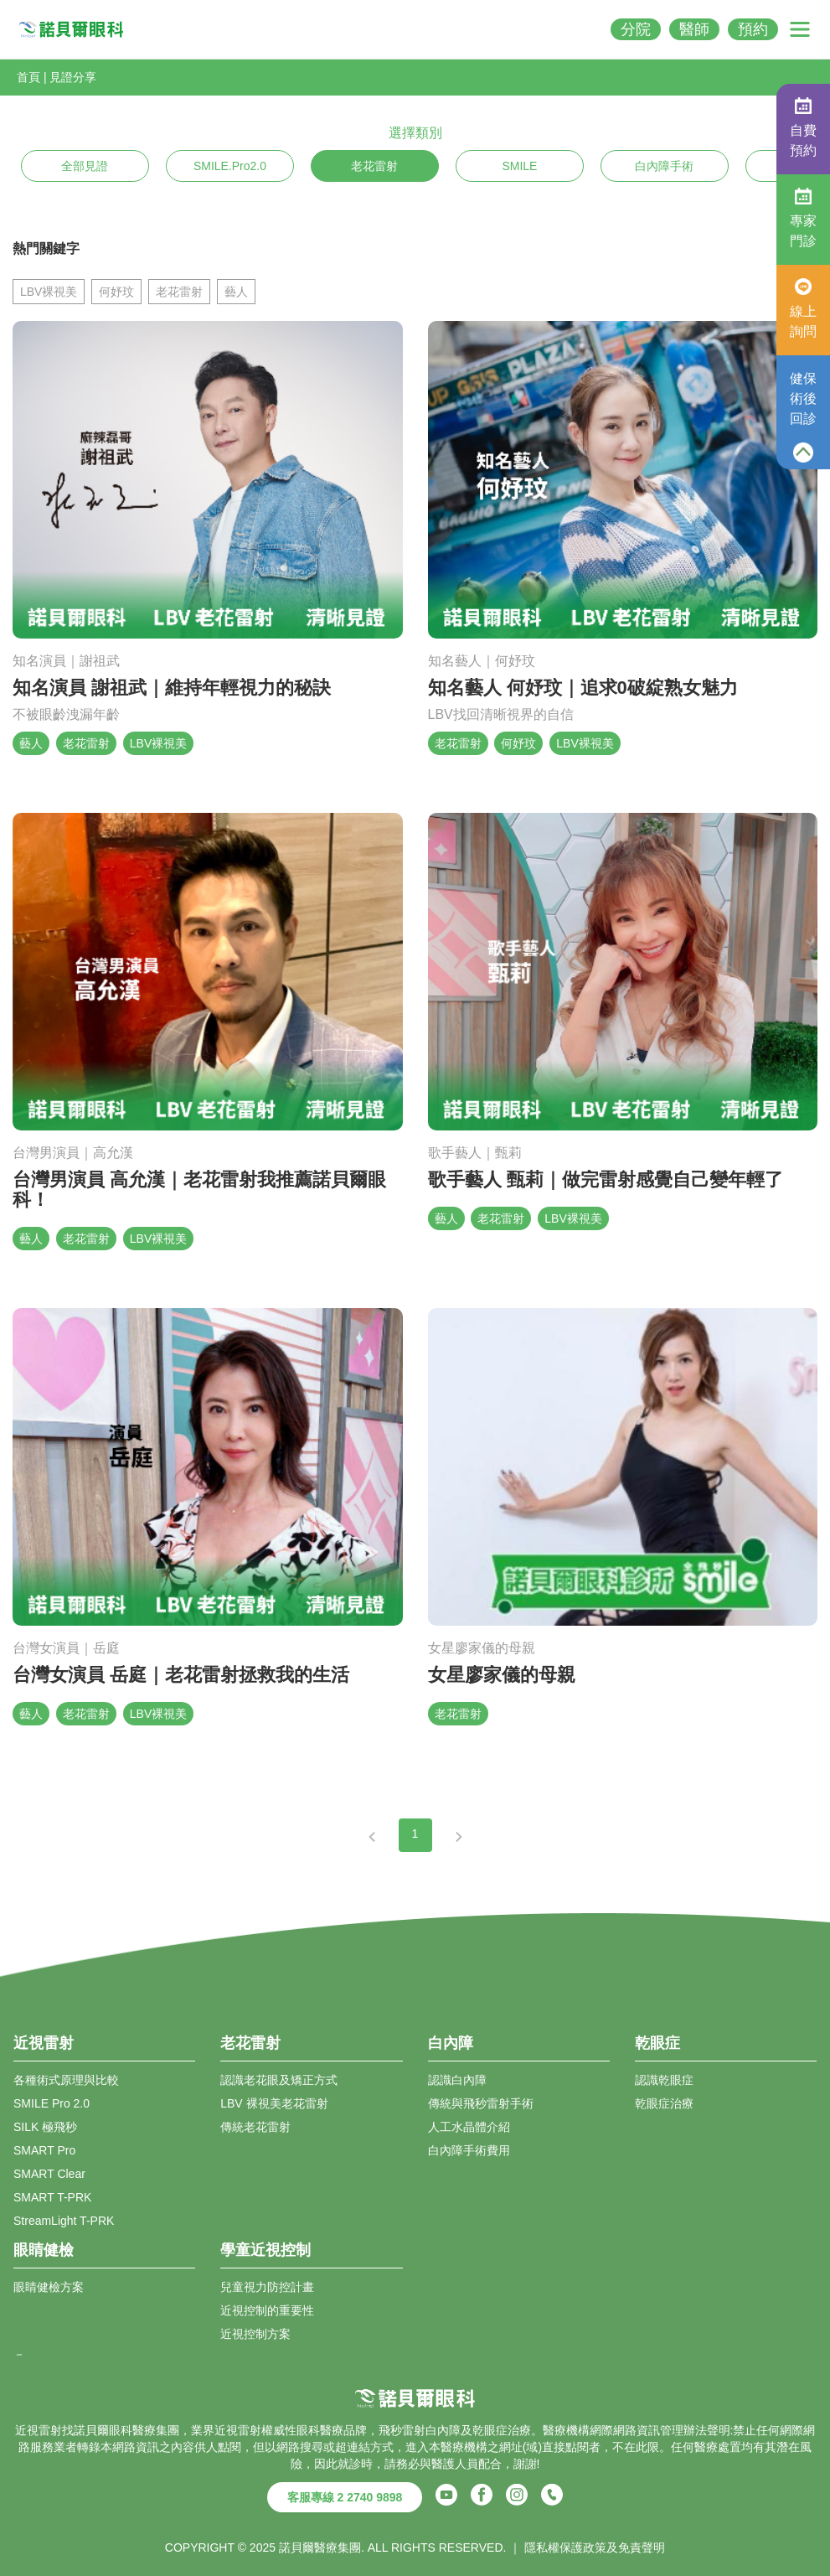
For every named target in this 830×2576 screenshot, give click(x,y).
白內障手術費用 (469, 2150)
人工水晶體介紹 (469, 2127)
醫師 (694, 29)
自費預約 (803, 127)
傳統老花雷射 (255, 2127)
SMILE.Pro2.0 (229, 166)
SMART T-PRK (52, 2197)
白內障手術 (664, 166)
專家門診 (803, 218)
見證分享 (72, 77)
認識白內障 (457, 2080)
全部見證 (84, 166)
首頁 (28, 77)
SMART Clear (49, 2173)
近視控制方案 (255, 2334)
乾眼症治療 (664, 2103)
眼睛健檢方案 (48, 2287)
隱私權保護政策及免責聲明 (594, 2547)
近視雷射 (237, 2430)
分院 (636, 29)
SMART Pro (44, 2150)
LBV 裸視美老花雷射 (273, 2103)
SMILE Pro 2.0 (51, 2103)
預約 (753, 29)
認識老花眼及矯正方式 (279, 2080)
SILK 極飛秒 (45, 2127)
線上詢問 (803, 308)
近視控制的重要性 (267, 2310)
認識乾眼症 (664, 2080)
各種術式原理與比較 (66, 2080)
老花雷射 (374, 166)
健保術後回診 (803, 398)
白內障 (443, 2430)
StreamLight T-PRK (63, 2220)
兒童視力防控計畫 (267, 2287)
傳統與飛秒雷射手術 (481, 2103)
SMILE (519, 166)
